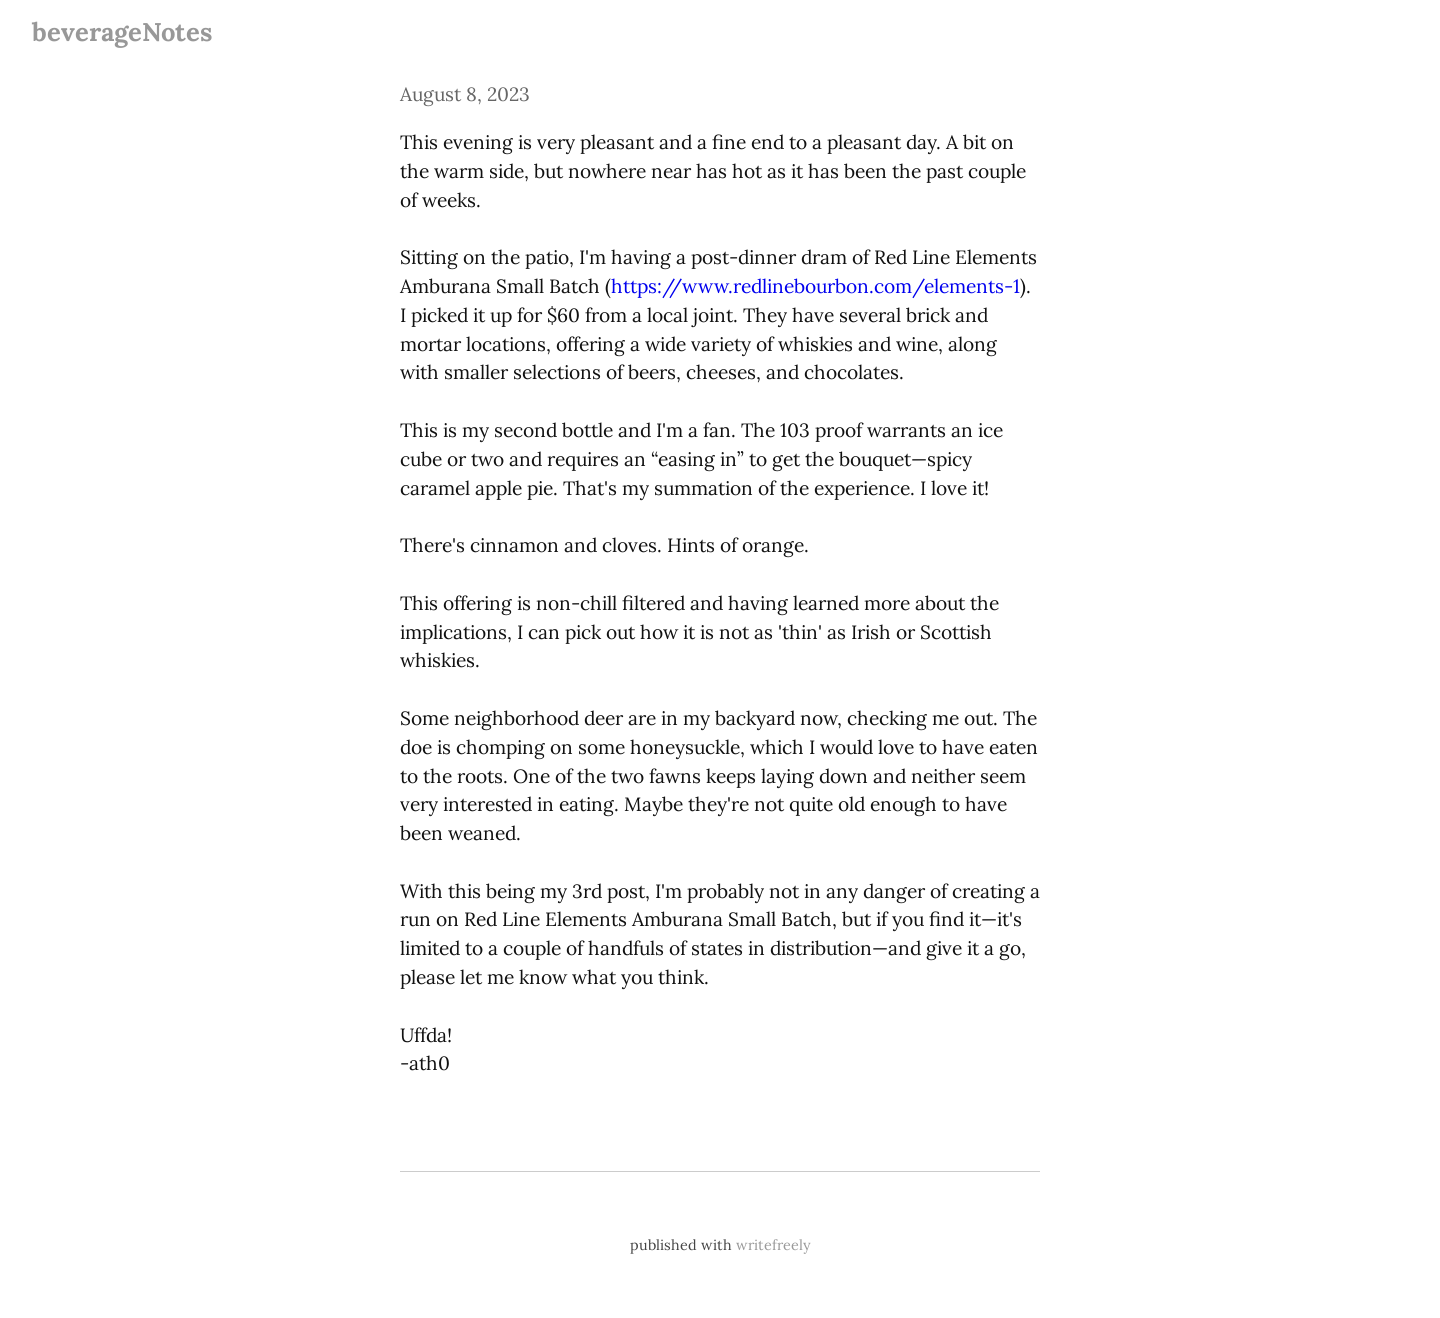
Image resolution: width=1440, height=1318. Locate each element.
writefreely (773, 1245)
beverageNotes (122, 31)
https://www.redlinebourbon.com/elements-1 (815, 286)
